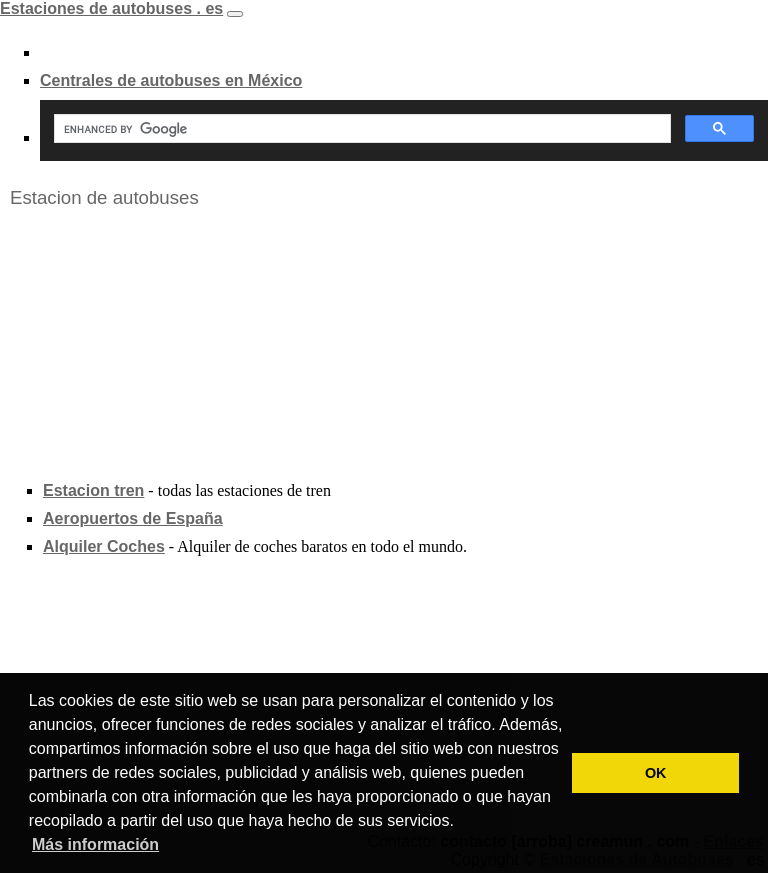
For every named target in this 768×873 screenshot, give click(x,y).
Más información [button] (95, 844)
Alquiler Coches (104, 546)
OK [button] (656, 773)
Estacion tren (93, 490)
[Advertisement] (150, 344)
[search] (360, 129)
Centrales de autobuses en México (171, 80)
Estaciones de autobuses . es (111, 8)
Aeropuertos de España (133, 518)
